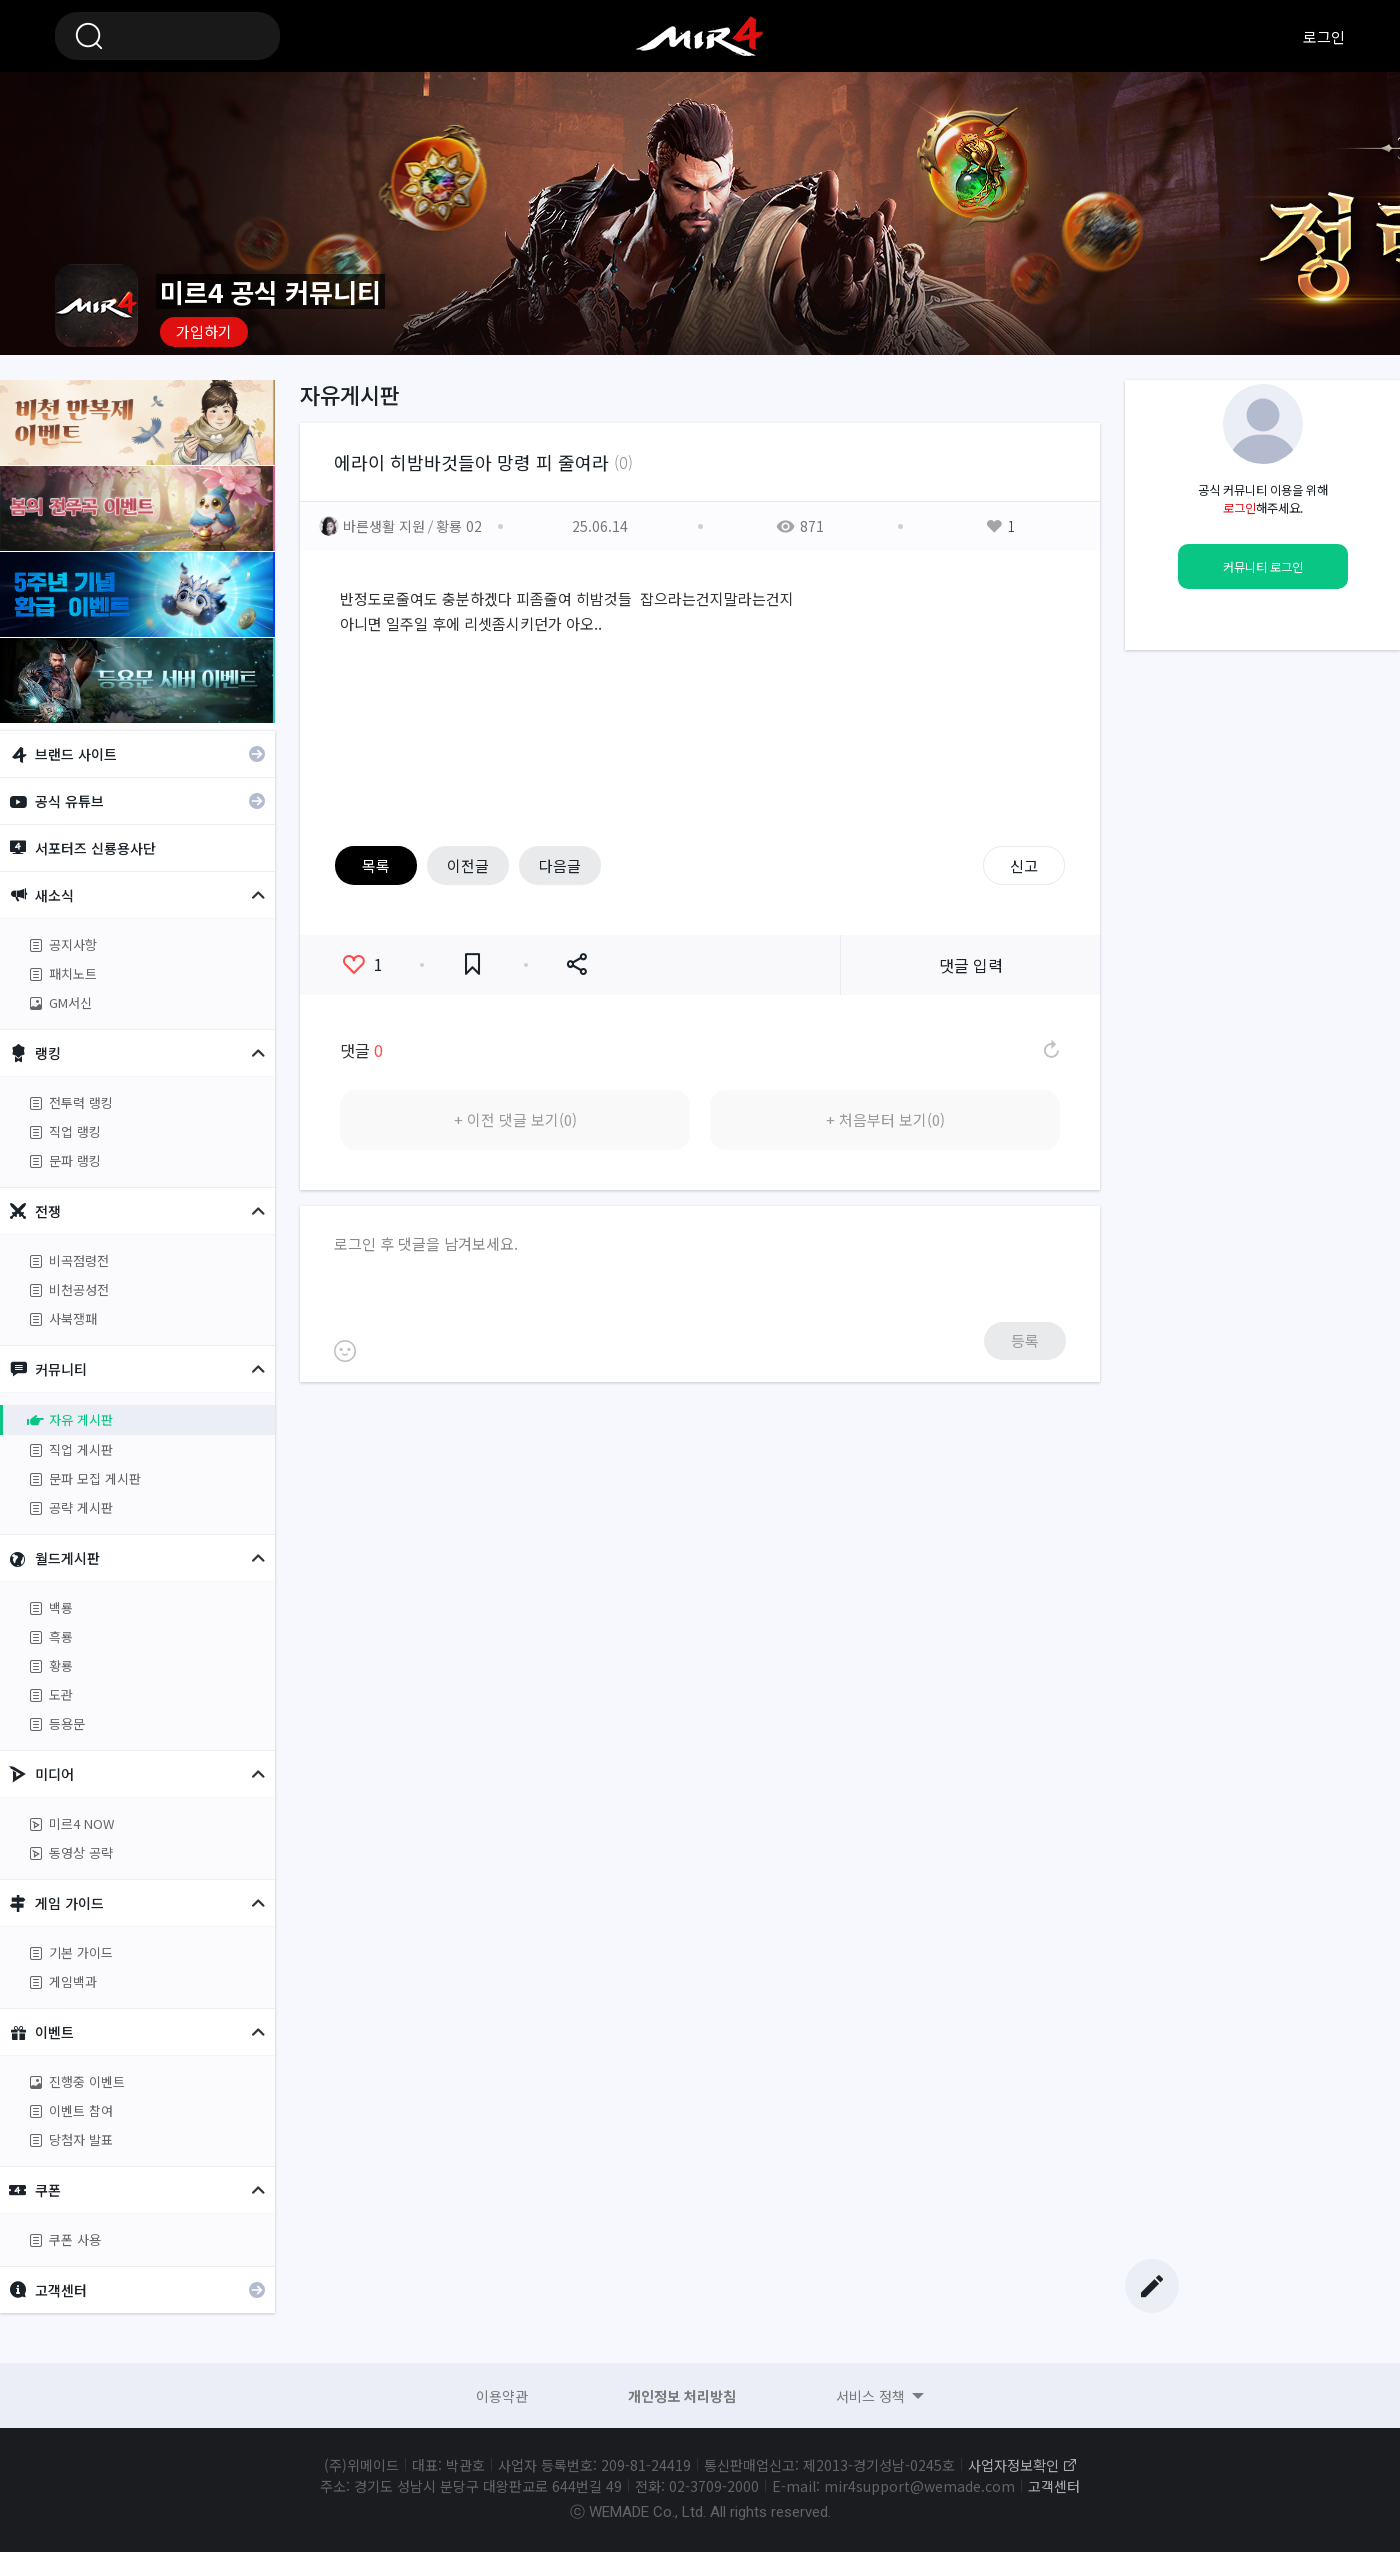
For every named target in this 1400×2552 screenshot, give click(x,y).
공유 (576, 964)
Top (1152, 2247)
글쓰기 (1152, 2286)
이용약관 (502, 2396)
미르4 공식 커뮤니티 (700, 36)
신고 (1024, 865)
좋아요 (363, 964)
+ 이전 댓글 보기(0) (515, 1119)
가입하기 (204, 331)
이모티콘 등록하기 (345, 1351)
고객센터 (1054, 2486)
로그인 (1324, 36)
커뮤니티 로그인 (1263, 567)
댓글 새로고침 (1050, 1050)
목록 (376, 865)
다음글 (560, 865)
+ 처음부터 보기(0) (885, 1119)
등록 (1025, 1340)
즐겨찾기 (472, 964)
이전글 (468, 865)
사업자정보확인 (1013, 2465)
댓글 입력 (971, 965)
